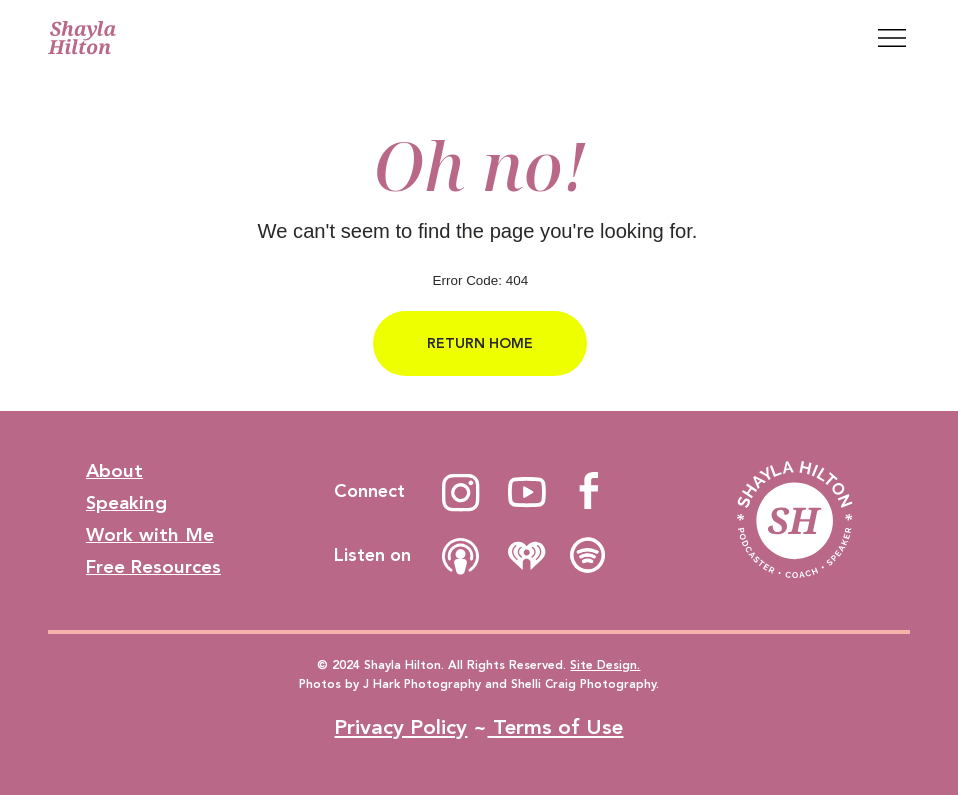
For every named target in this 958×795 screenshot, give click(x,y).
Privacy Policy (400, 727)
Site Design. (605, 665)
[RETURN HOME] (480, 343)
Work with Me (150, 535)
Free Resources (153, 567)
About (114, 471)
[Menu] (891, 37)
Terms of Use (555, 727)
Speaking (126, 503)
